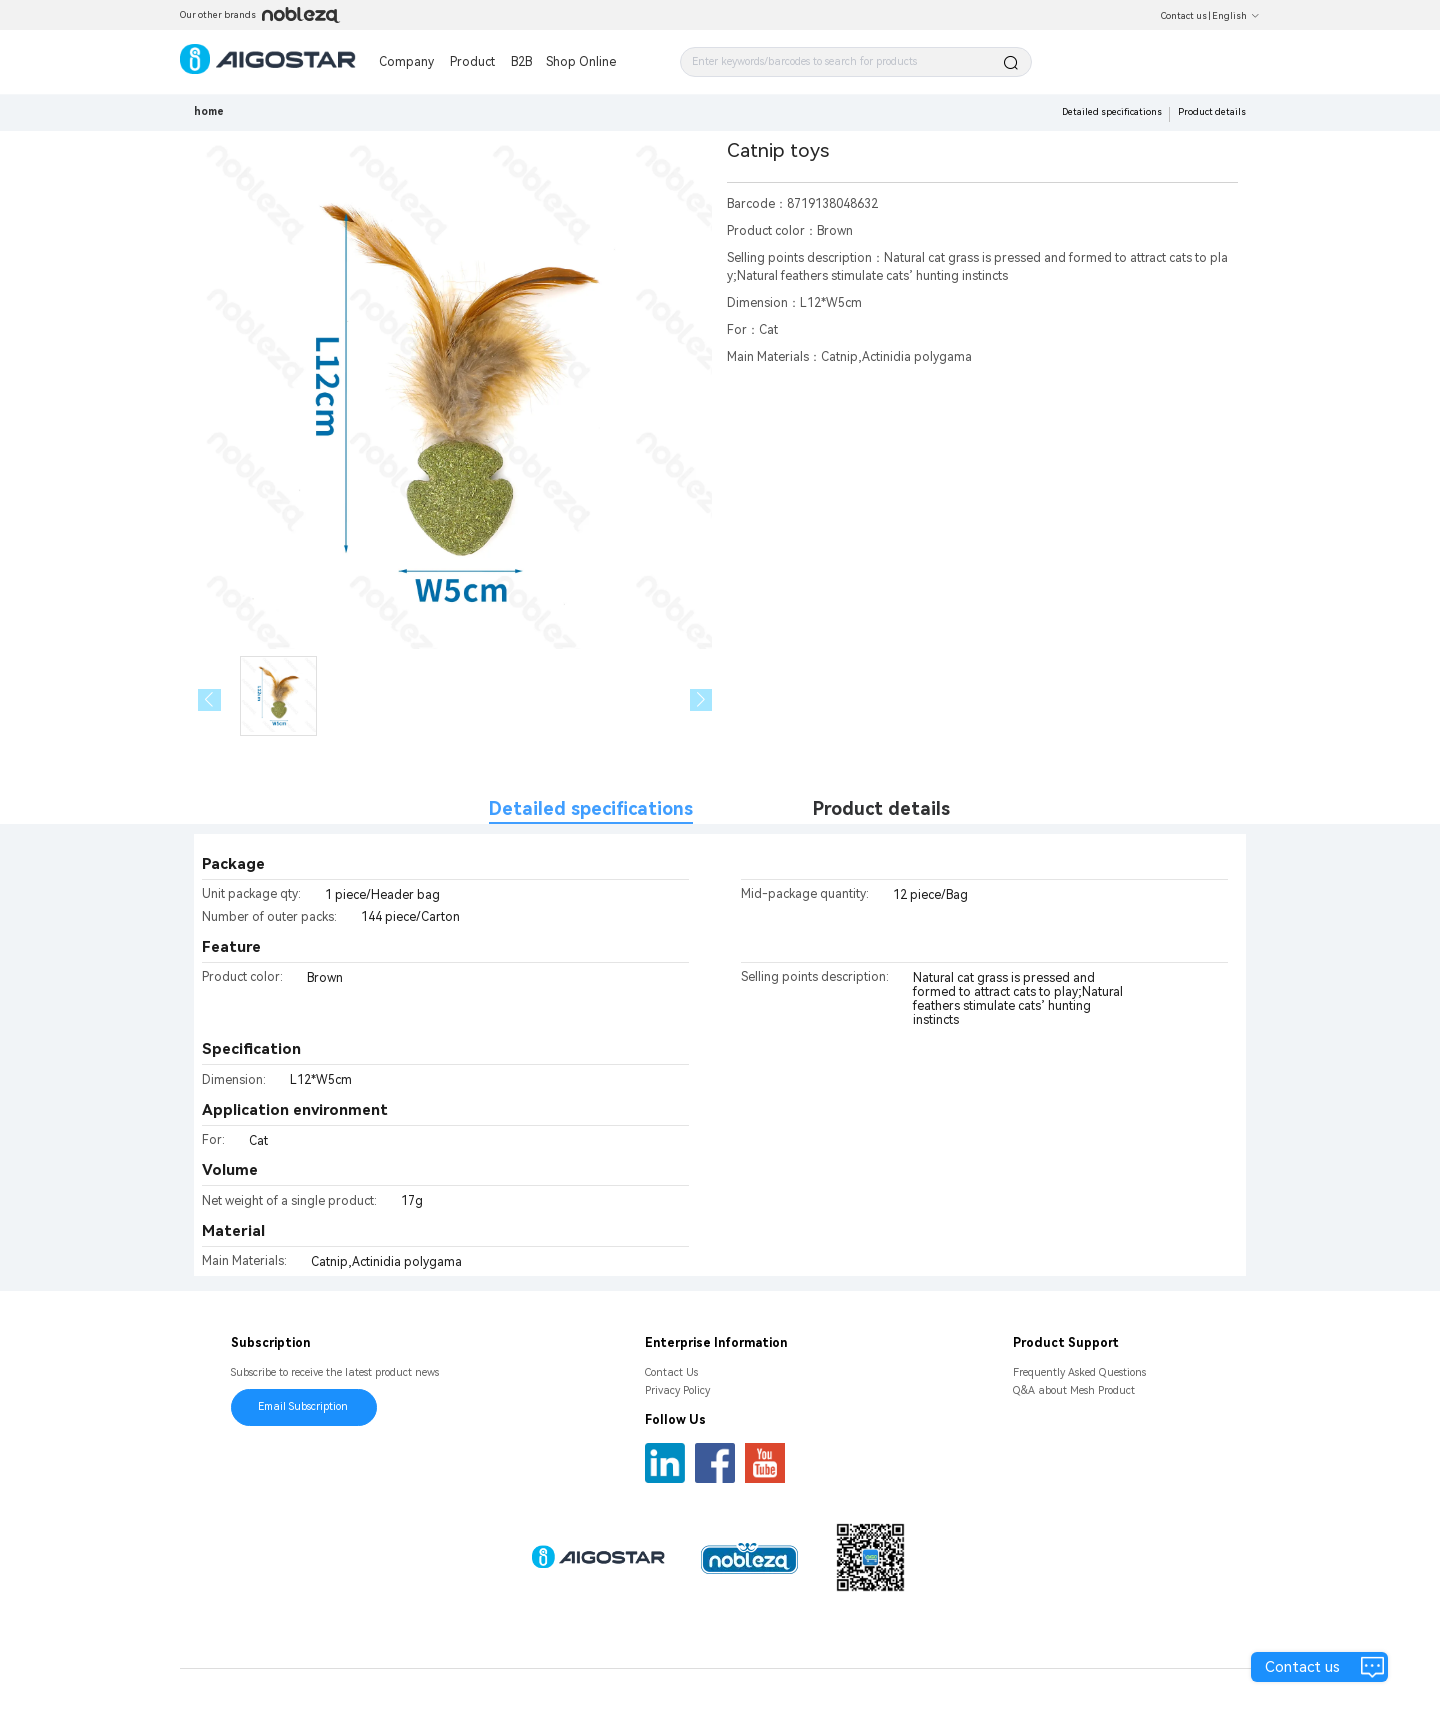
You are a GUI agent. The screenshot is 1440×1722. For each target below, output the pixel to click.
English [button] (1236, 16)
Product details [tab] (881, 808)
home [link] (209, 111)
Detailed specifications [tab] (591, 808)
